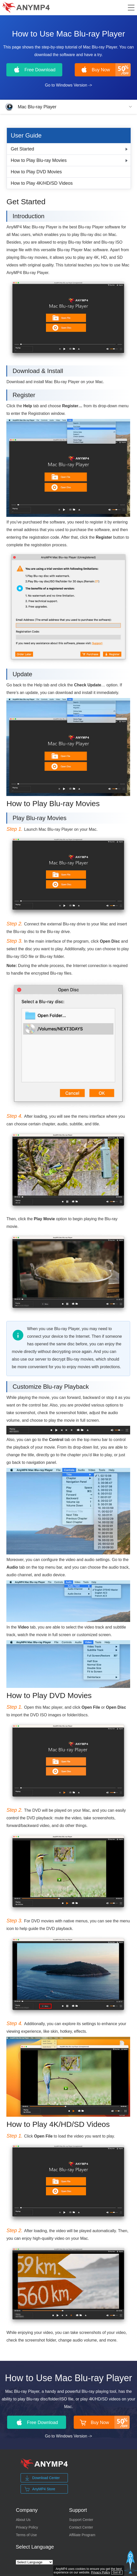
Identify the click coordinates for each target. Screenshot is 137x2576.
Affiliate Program (82, 2535)
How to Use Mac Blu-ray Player (68, 2378)
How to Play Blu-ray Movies (39, 160)
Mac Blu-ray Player (30, 107)
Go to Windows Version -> (68, 85)
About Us (23, 2519)
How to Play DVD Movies (36, 171)
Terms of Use (26, 2535)
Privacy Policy (27, 2527)
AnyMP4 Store (40, 2489)
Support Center (81, 2519)
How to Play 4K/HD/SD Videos (42, 183)
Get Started (22, 148)
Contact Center (81, 2527)
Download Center (42, 2478)
